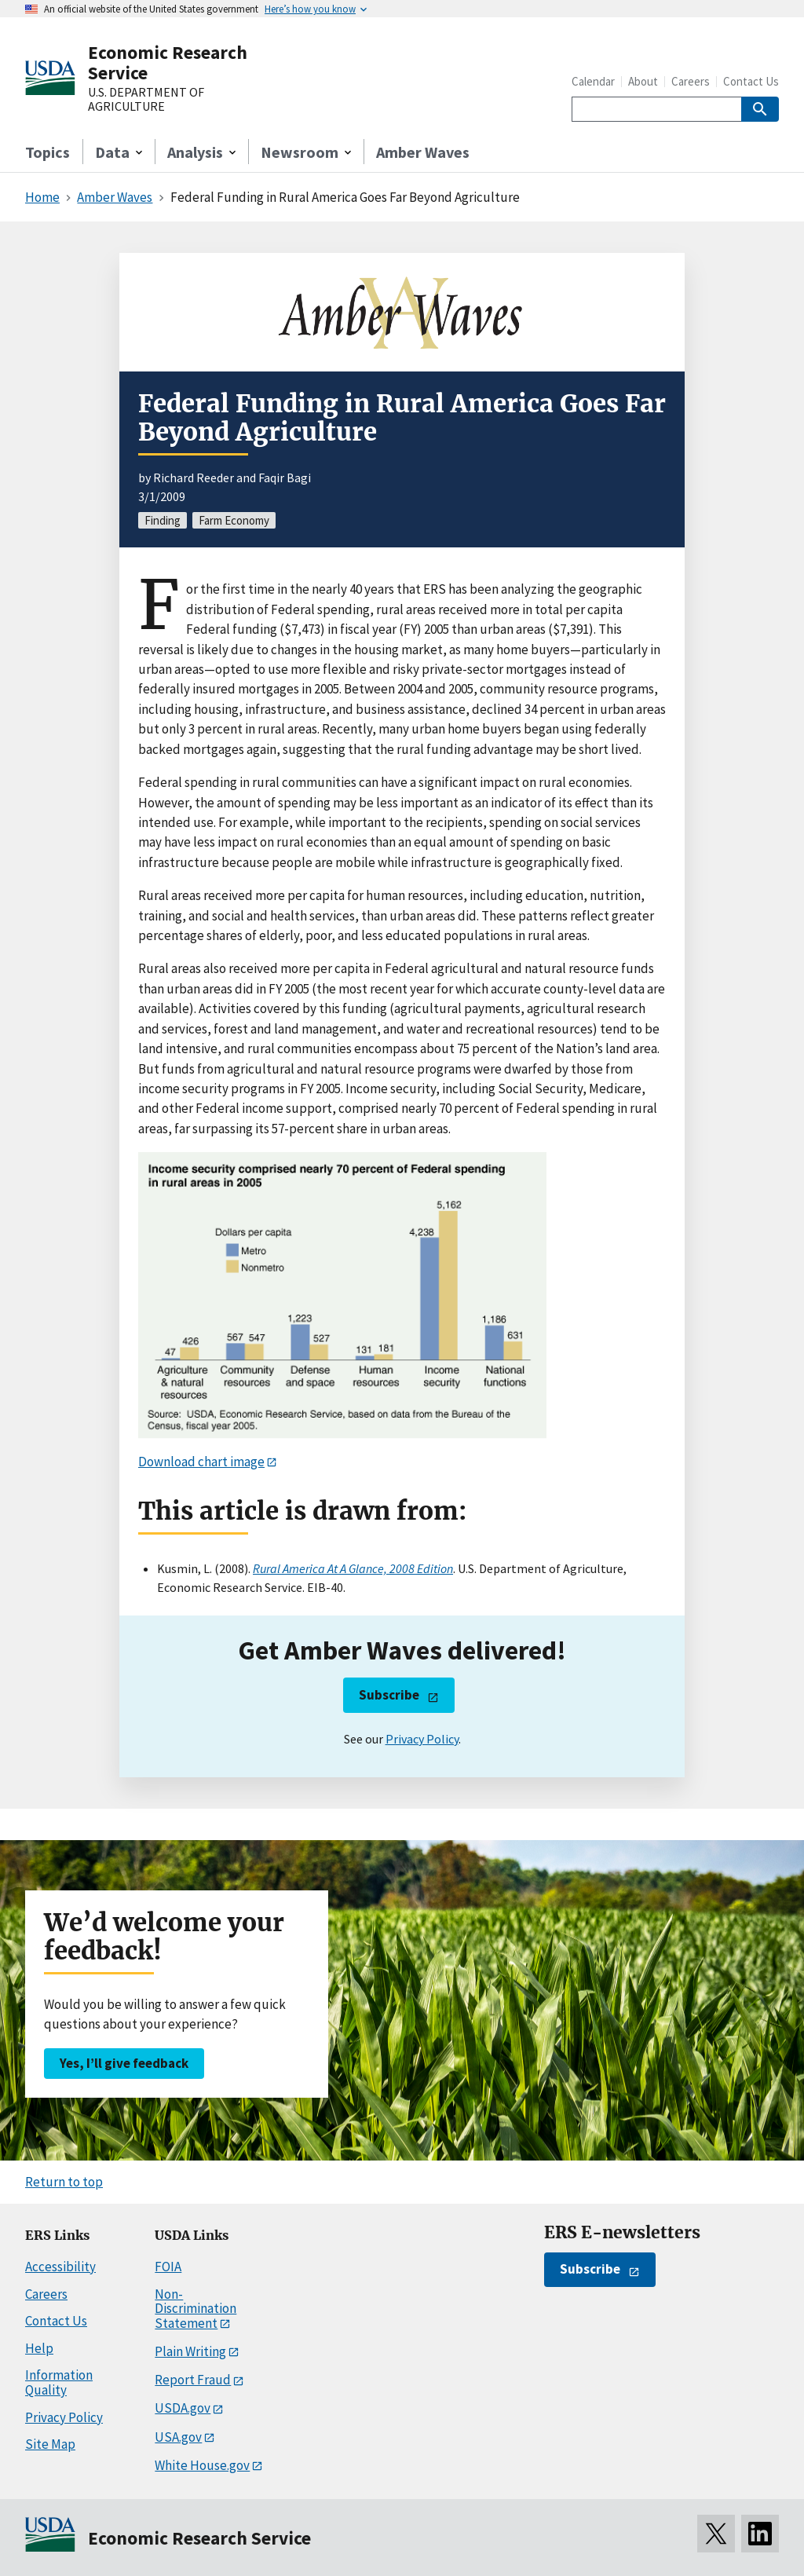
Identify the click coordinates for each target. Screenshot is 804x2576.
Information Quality (59, 2382)
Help (39, 2348)
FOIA (168, 2266)
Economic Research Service (167, 62)
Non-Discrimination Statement (195, 2308)
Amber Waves (423, 152)
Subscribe (389, 1694)
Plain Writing (190, 2351)
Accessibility (60, 2266)
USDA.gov (182, 2408)
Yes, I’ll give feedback (124, 2063)
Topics (47, 152)
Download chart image (201, 1461)
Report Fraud (193, 2379)
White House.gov (202, 2465)
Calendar (593, 81)
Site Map (50, 2444)
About (643, 81)
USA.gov (178, 2437)
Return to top (64, 2181)
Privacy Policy (422, 1739)
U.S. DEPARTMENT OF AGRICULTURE (146, 99)
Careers (690, 81)
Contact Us (751, 81)
